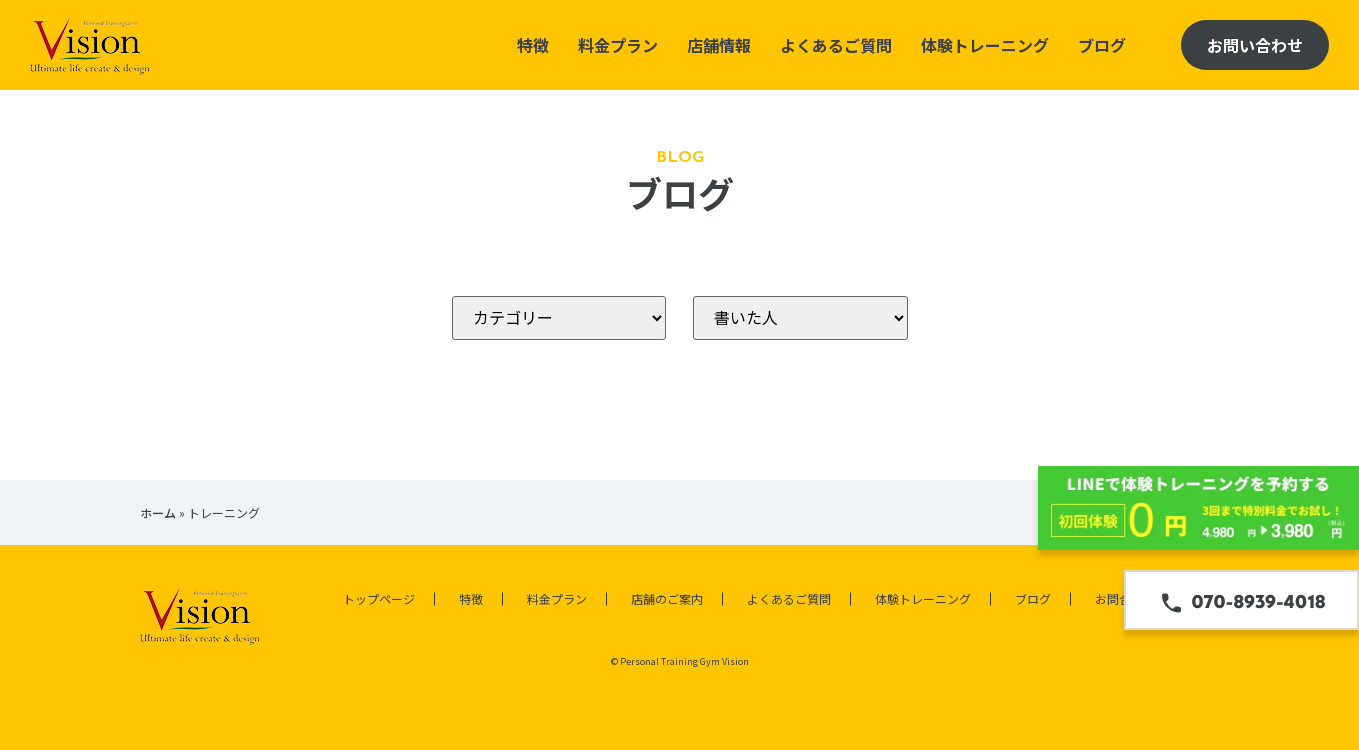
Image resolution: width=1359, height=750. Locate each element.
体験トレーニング (985, 45)
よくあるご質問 (836, 45)
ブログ (1102, 45)
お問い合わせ (1255, 45)
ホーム (158, 512)
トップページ (379, 598)
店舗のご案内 (667, 598)
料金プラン (618, 45)
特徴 (533, 45)
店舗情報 (719, 45)
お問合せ (1119, 598)
